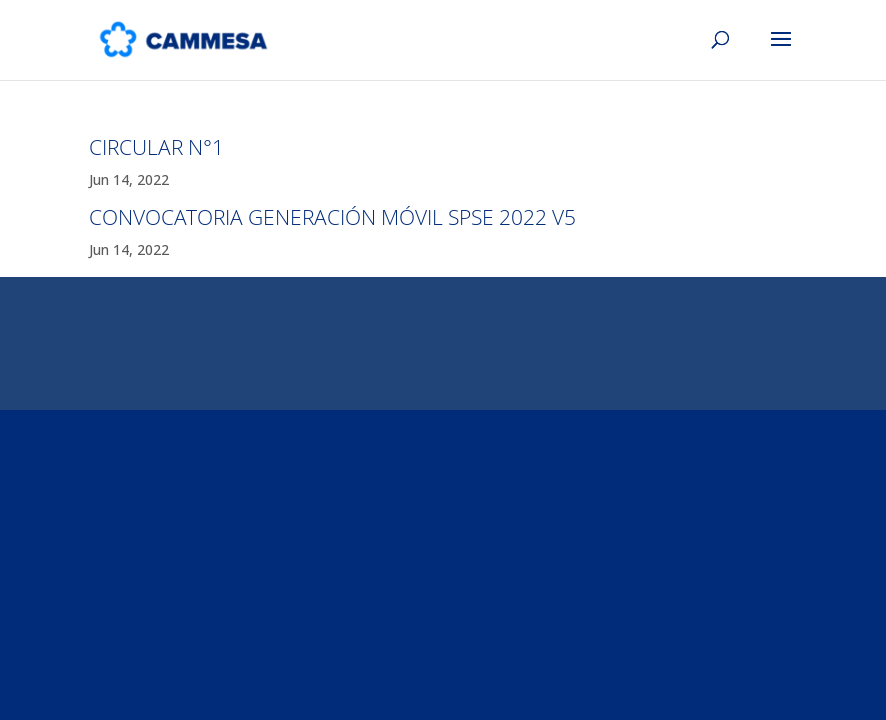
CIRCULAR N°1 (156, 147)
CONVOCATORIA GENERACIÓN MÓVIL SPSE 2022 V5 (332, 217)
